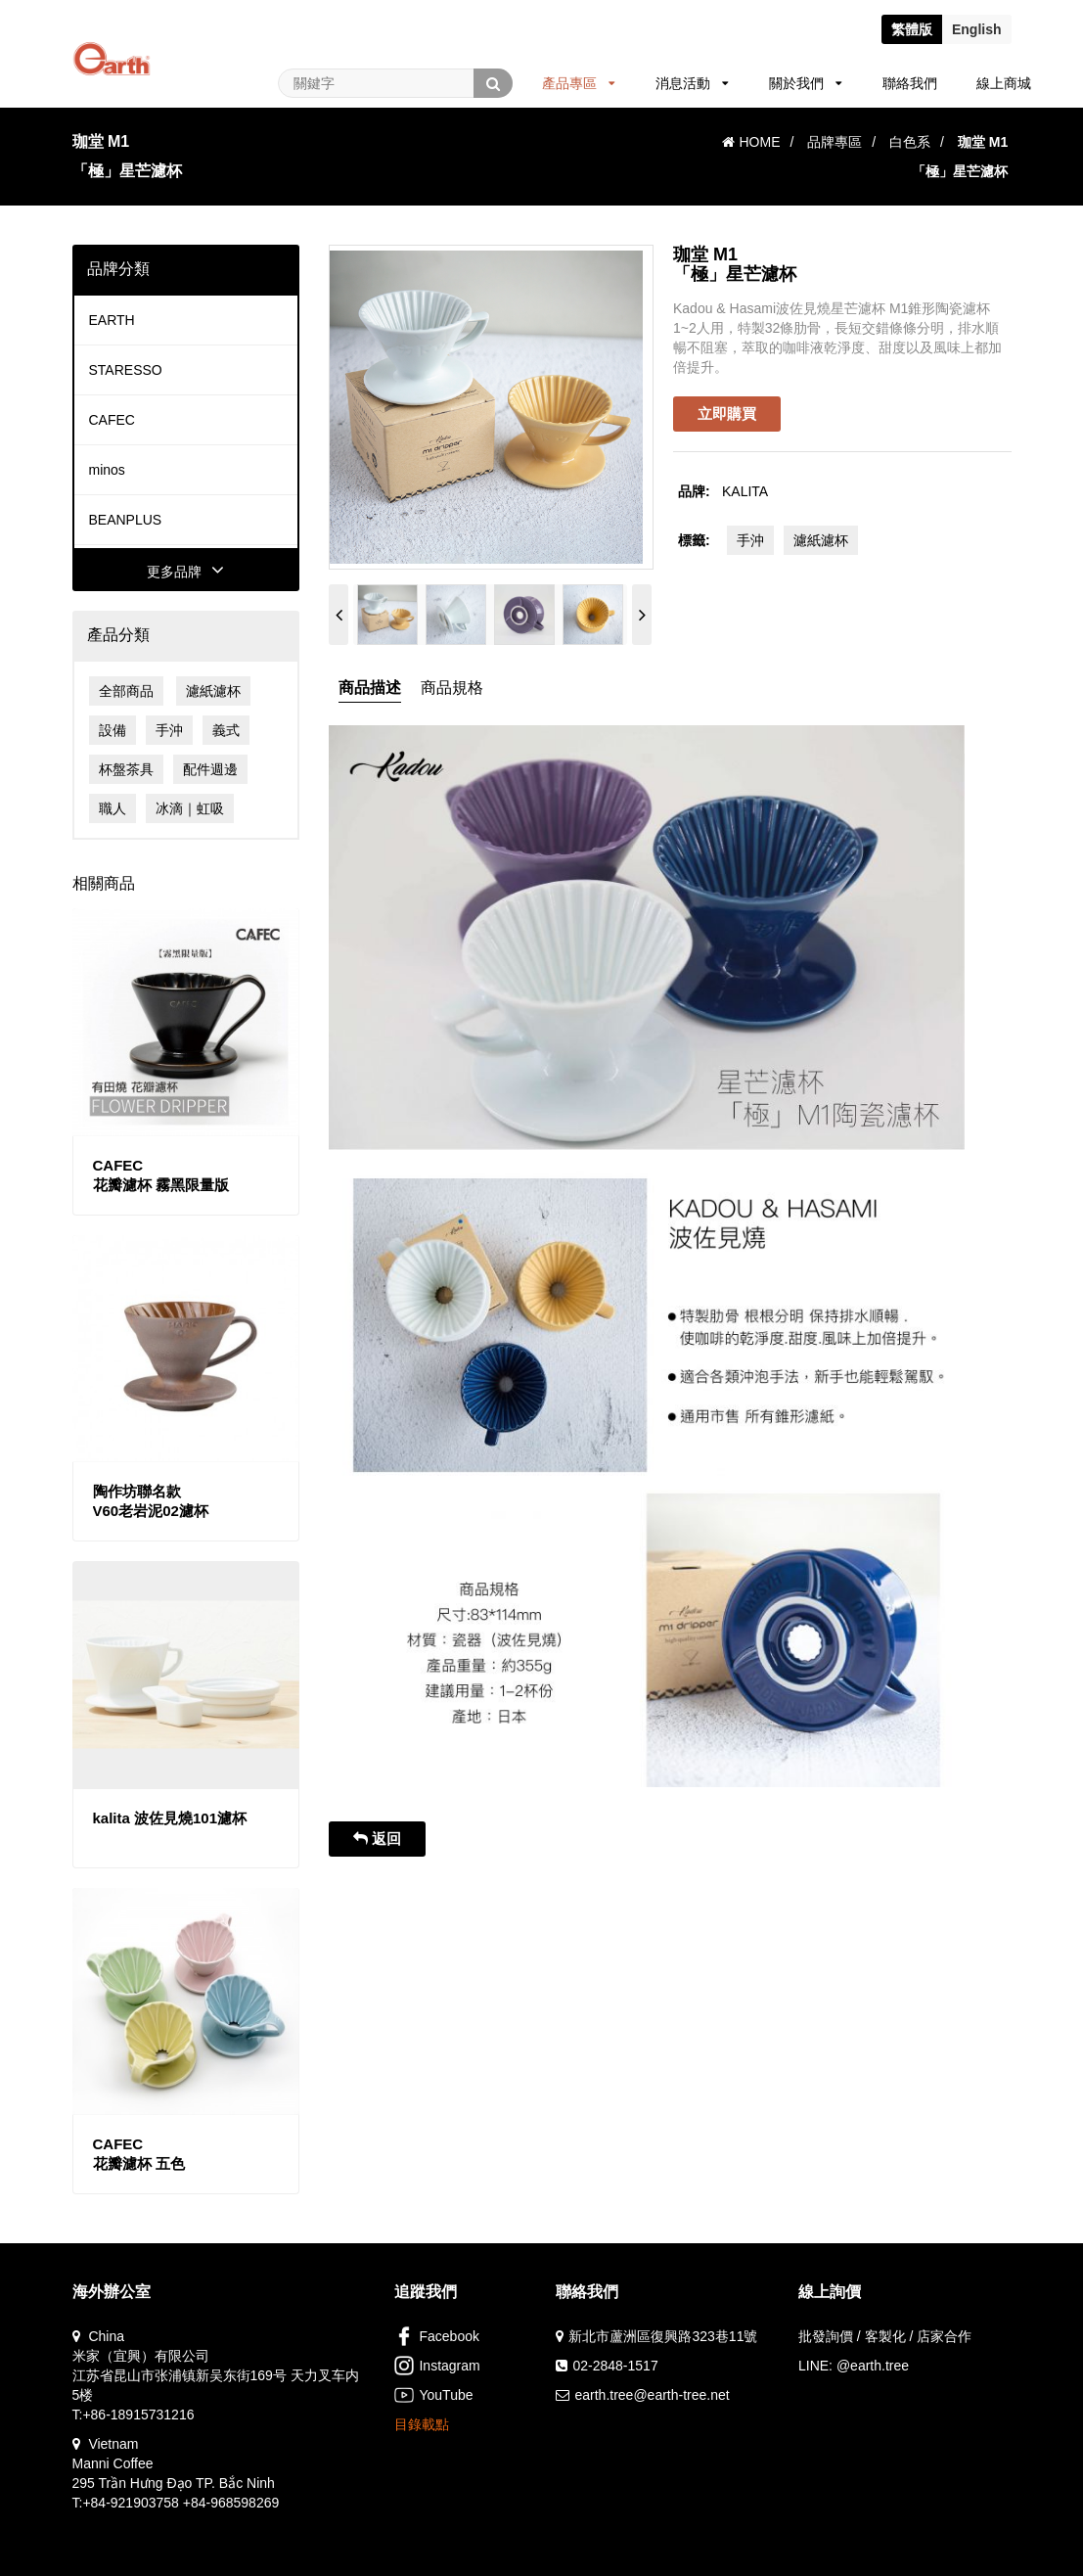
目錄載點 (421, 2424)
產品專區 (578, 83)
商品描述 (369, 687)
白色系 (909, 142)
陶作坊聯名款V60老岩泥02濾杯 (150, 1501)
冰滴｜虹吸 (190, 808)
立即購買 (727, 413)
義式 (226, 730)
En (977, 29)
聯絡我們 (909, 83)
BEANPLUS (125, 520)
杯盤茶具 (126, 769)
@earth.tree (872, 2365)
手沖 (169, 730)
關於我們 (805, 83)
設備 (112, 730)
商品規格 (452, 687)
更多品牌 (185, 571)
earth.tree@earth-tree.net (651, 2395)
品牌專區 (834, 142)
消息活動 (692, 83)
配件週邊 (210, 769)
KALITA (745, 491)
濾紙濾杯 (213, 691)
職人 (112, 808)
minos (107, 470)
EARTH (112, 320)
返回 (377, 1838)
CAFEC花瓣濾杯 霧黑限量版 (161, 1175)
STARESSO (125, 370)
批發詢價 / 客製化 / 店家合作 (884, 2336)
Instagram (436, 2365)
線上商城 (1003, 83)
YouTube (433, 2395)
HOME (751, 142)
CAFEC (112, 420)
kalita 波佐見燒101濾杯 (170, 1818)
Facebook (436, 2336)
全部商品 (126, 691)
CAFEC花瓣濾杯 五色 (139, 2154)
